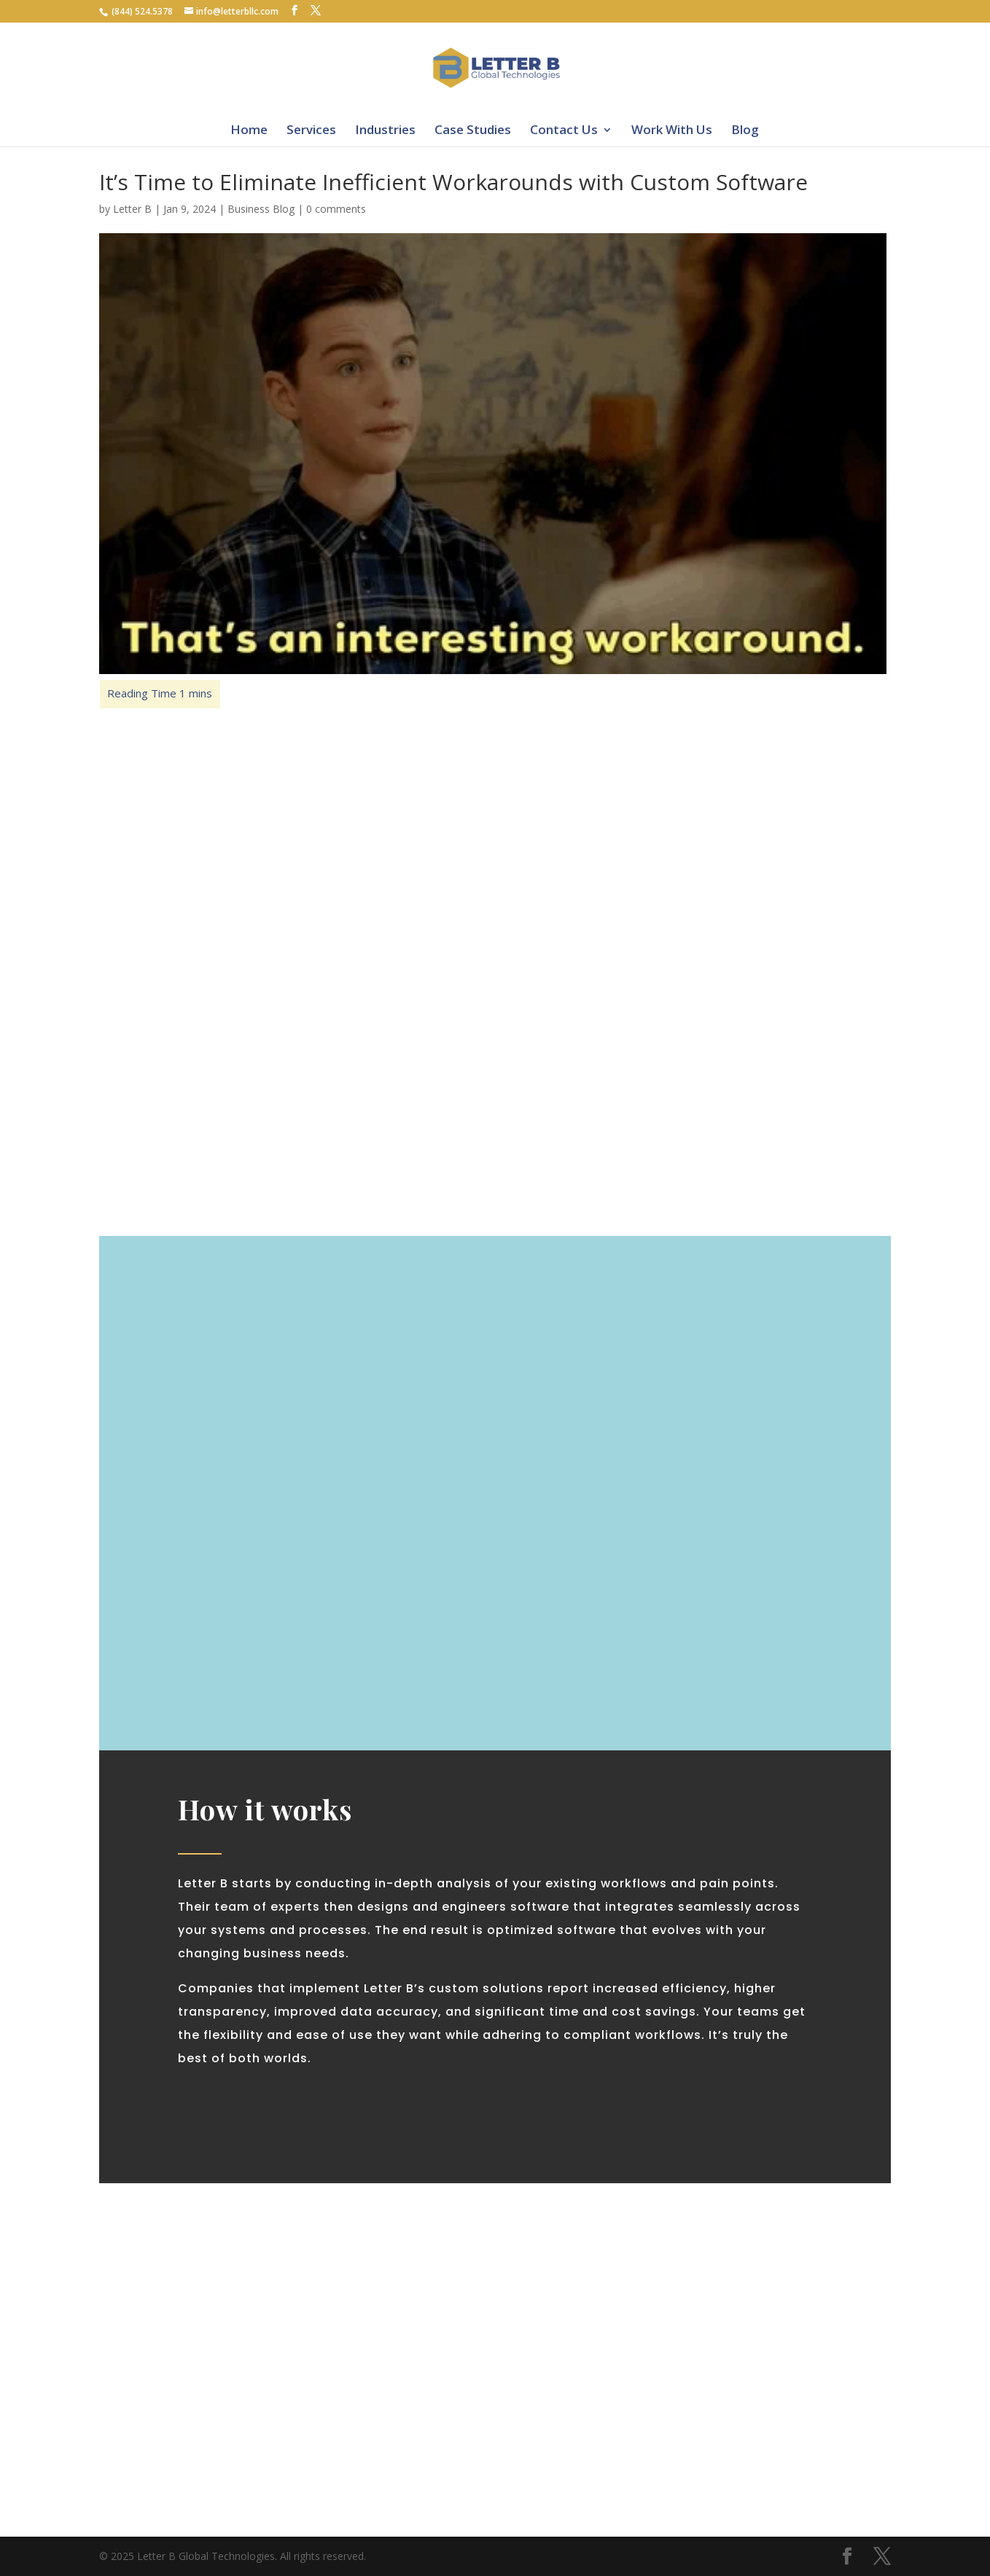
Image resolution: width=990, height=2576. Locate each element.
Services (311, 129)
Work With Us (671, 129)
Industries (385, 129)
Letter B (132, 209)
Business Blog (261, 209)
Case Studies (472, 129)
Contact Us (564, 129)
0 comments (336, 209)
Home (249, 129)
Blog (745, 129)
